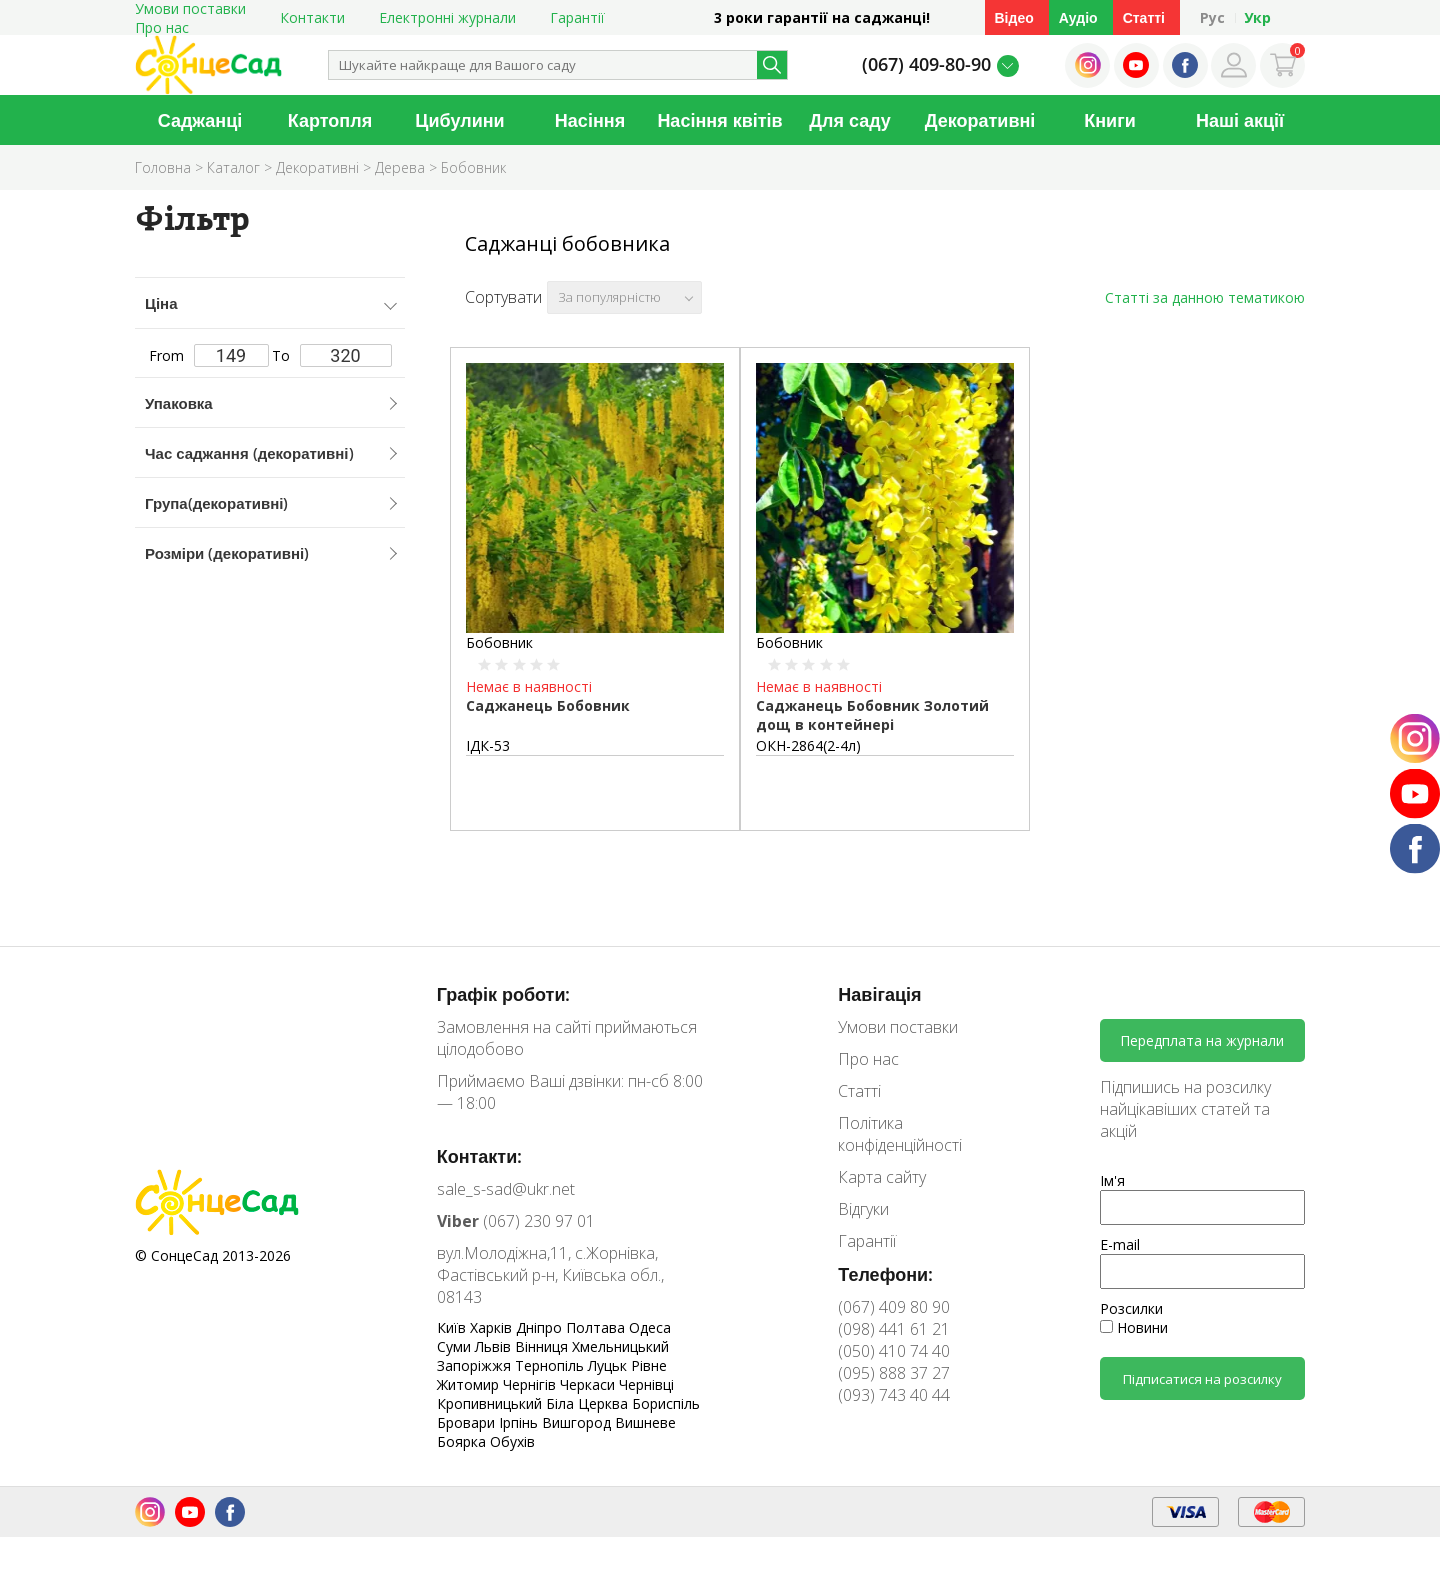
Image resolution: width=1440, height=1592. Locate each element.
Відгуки (863, 1209)
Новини (1134, 1327)
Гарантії (577, 17)
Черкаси (589, 1384)
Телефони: (885, 1274)
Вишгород (578, 1422)
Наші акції (1240, 120)
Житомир (470, 1384)
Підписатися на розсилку (1202, 1379)
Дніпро (541, 1327)
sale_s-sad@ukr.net (506, 1189)
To (332, 355)
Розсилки (1131, 1308)
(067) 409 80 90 (894, 1307)
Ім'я (1112, 1180)
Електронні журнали (447, 17)
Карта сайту (882, 1177)
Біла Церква (589, 1403)
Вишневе (645, 1422)
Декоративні (980, 120)
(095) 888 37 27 (894, 1373)
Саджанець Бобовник (548, 705)
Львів (495, 1346)
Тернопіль (551, 1365)
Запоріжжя (476, 1365)
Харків (493, 1327)
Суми (456, 1346)
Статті (1144, 17)
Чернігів (531, 1384)
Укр (1257, 17)
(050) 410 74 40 (894, 1351)
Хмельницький (620, 1346)
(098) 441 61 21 (894, 1329)
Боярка (463, 1441)
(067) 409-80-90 (926, 64)
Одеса (650, 1327)
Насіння (590, 120)
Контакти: (480, 1156)
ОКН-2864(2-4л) (808, 745)
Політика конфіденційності (900, 1134)
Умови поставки (898, 1027)
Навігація (879, 994)
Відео (1014, 17)
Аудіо (1078, 17)
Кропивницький (491, 1403)
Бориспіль (666, 1403)
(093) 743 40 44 (894, 1395)
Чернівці (646, 1384)
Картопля (330, 120)
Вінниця (543, 1346)
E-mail (1120, 1244)
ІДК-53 (488, 745)
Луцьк (609, 1365)
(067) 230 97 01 (516, 1221)
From (209, 355)
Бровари (468, 1422)
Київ (453, 1327)
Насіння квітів (719, 120)
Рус (1212, 17)
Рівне (649, 1365)
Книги (1110, 120)
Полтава (597, 1327)
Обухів (512, 1441)
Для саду (850, 120)
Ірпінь (520, 1422)
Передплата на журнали (1202, 1040)
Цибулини (459, 120)
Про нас (162, 27)
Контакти (312, 17)
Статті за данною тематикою (1205, 297)
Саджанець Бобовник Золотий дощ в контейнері (872, 715)
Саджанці (200, 120)
